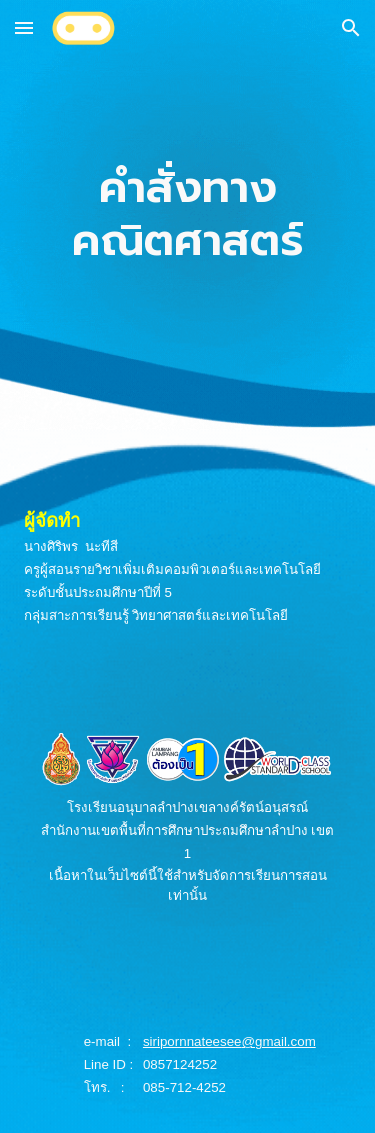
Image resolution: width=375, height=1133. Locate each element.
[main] (188, 215)
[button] (24, 27)
